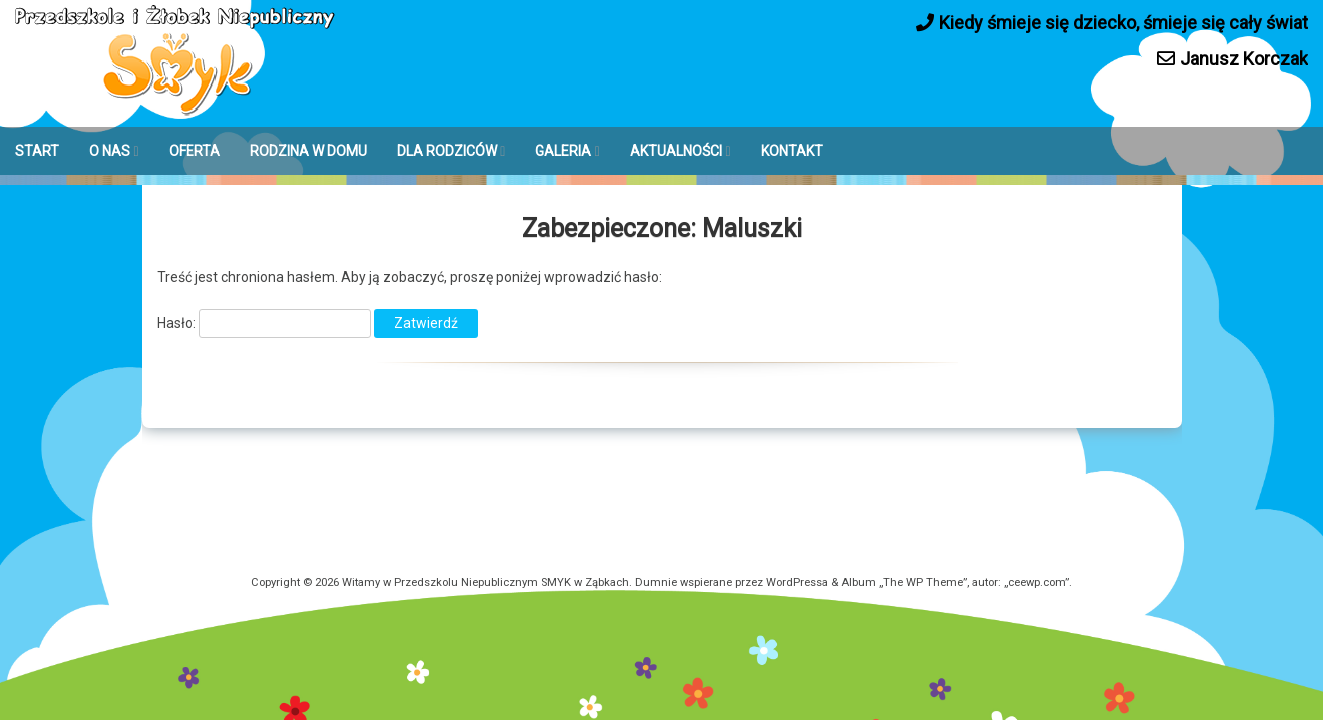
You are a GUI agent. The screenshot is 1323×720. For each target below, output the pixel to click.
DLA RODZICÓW (447, 151)
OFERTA (194, 151)
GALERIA (563, 151)
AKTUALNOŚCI (676, 151)
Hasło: (264, 323)
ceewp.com (1036, 582)
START (37, 151)
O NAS (109, 151)
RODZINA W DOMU (308, 151)
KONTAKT (792, 151)
